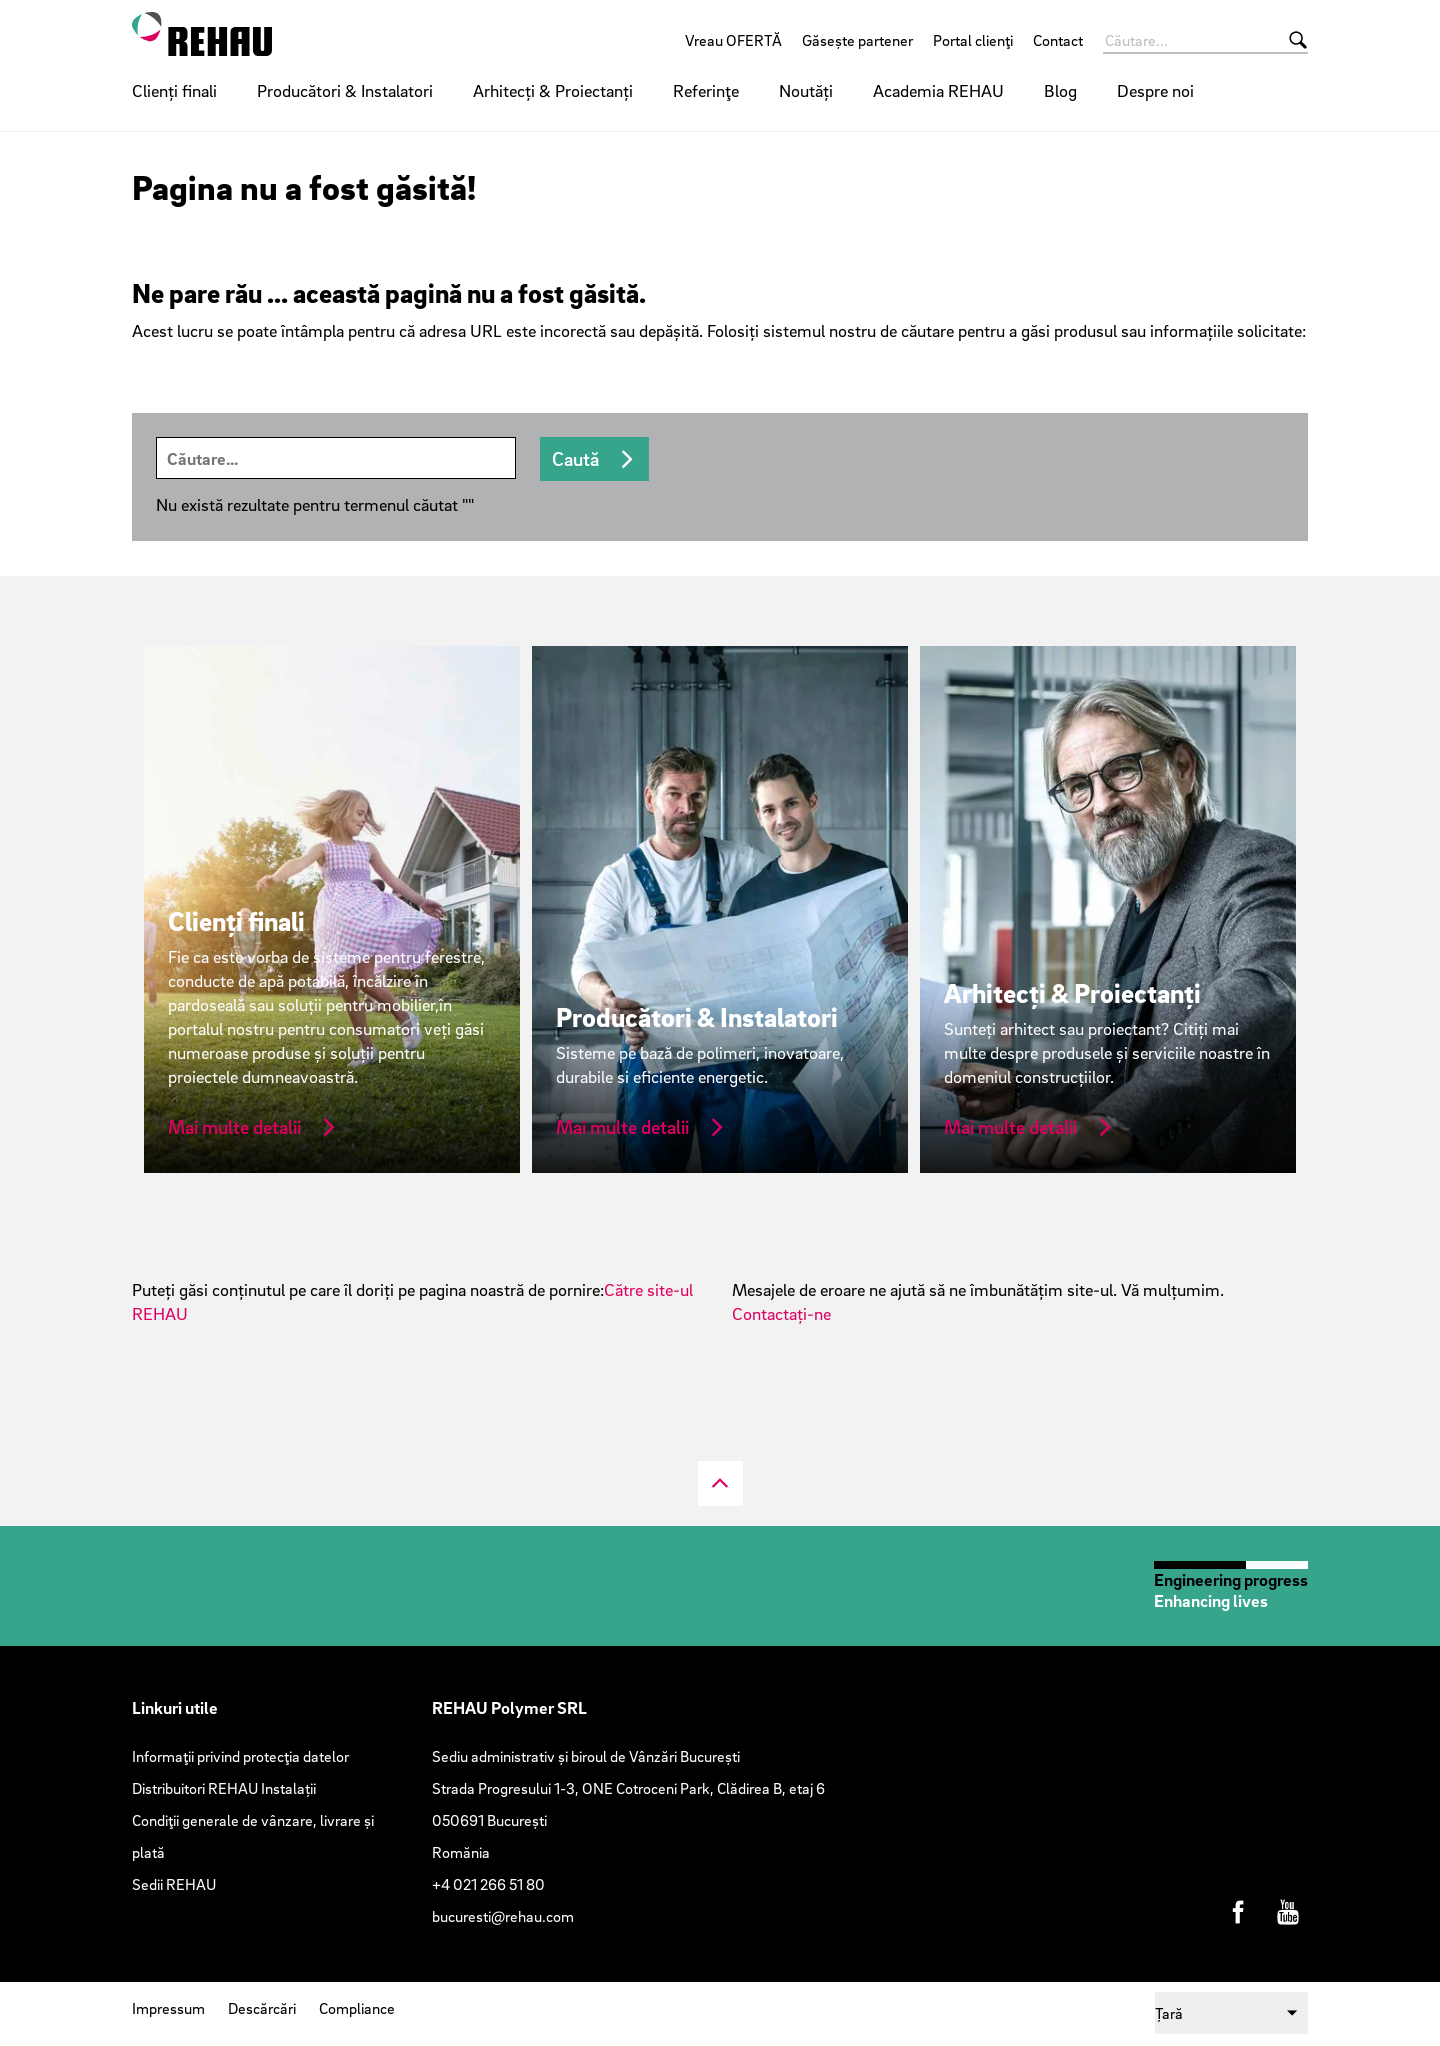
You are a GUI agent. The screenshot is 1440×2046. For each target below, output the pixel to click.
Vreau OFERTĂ (733, 40)
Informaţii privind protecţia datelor (240, 1756)
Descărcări (262, 2008)
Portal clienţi (973, 40)
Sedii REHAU (174, 1884)
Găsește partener (857, 40)
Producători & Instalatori (345, 90)
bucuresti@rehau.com (503, 1916)
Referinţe (706, 90)
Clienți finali (174, 90)
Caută (575, 459)
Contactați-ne (781, 1313)
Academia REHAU (938, 90)
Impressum (168, 2008)
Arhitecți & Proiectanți (553, 90)
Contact (1058, 40)
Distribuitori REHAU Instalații (224, 1788)
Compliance (357, 2008)
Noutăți (806, 90)
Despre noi (1155, 90)
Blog (1060, 90)
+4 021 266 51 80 (488, 1884)
